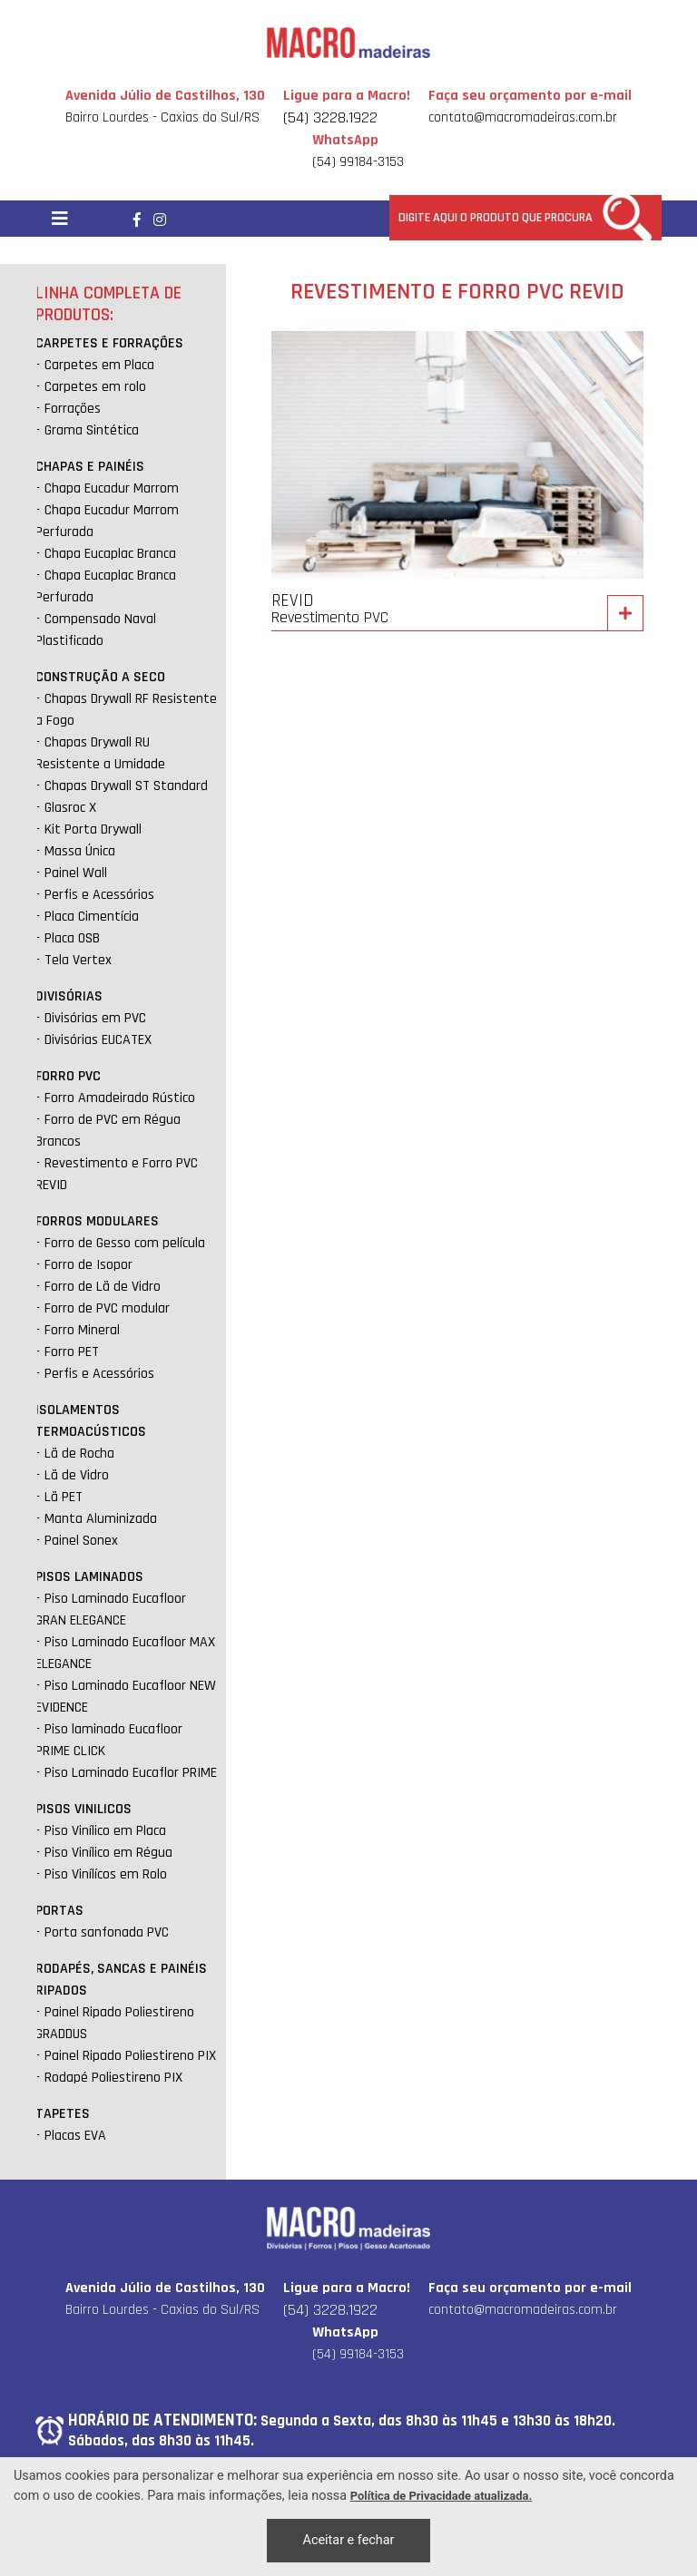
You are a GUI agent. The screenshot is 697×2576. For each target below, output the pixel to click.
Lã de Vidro (76, 1475)
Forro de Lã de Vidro (102, 1286)
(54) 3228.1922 (330, 117)
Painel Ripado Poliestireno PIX (130, 2055)
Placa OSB (72, 938)
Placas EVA (75, 2135)
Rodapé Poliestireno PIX (113, 2077)
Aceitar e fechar (349, 2540)
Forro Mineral (82, 1330)
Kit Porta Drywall (93, 829)
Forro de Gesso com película (124, 1243)
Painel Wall (75, 873)
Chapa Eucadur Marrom (111, 488)
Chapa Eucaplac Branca (110, 553)
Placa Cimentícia (91, 916)
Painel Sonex (81, 1540)
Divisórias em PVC (95, 1018)
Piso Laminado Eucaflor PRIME (130, 1772)
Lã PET (63, 1497)
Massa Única (79, 851)
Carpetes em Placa (99, 365)
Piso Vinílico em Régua (108, 1852)
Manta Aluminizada (100, 1518)
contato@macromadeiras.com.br (522, 117)
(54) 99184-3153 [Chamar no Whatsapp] (358, 151)
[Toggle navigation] (59, 218)
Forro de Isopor (88, 1264)
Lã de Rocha (79, 1453)
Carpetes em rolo (95, 386)
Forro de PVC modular (107, 1308)
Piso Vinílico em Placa (105, 1830)
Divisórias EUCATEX (98, 1039)
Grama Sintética (91, 430)
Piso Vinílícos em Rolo (105, 1874)
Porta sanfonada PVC (106, 1932)
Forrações (72, 408)
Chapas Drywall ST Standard (126, 785)
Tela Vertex (78, 960)
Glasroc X (70, 807)
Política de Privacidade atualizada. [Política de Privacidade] (441, 2496)
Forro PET (71, 1351)
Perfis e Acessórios (99, 894)
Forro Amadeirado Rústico (119, 1097)
